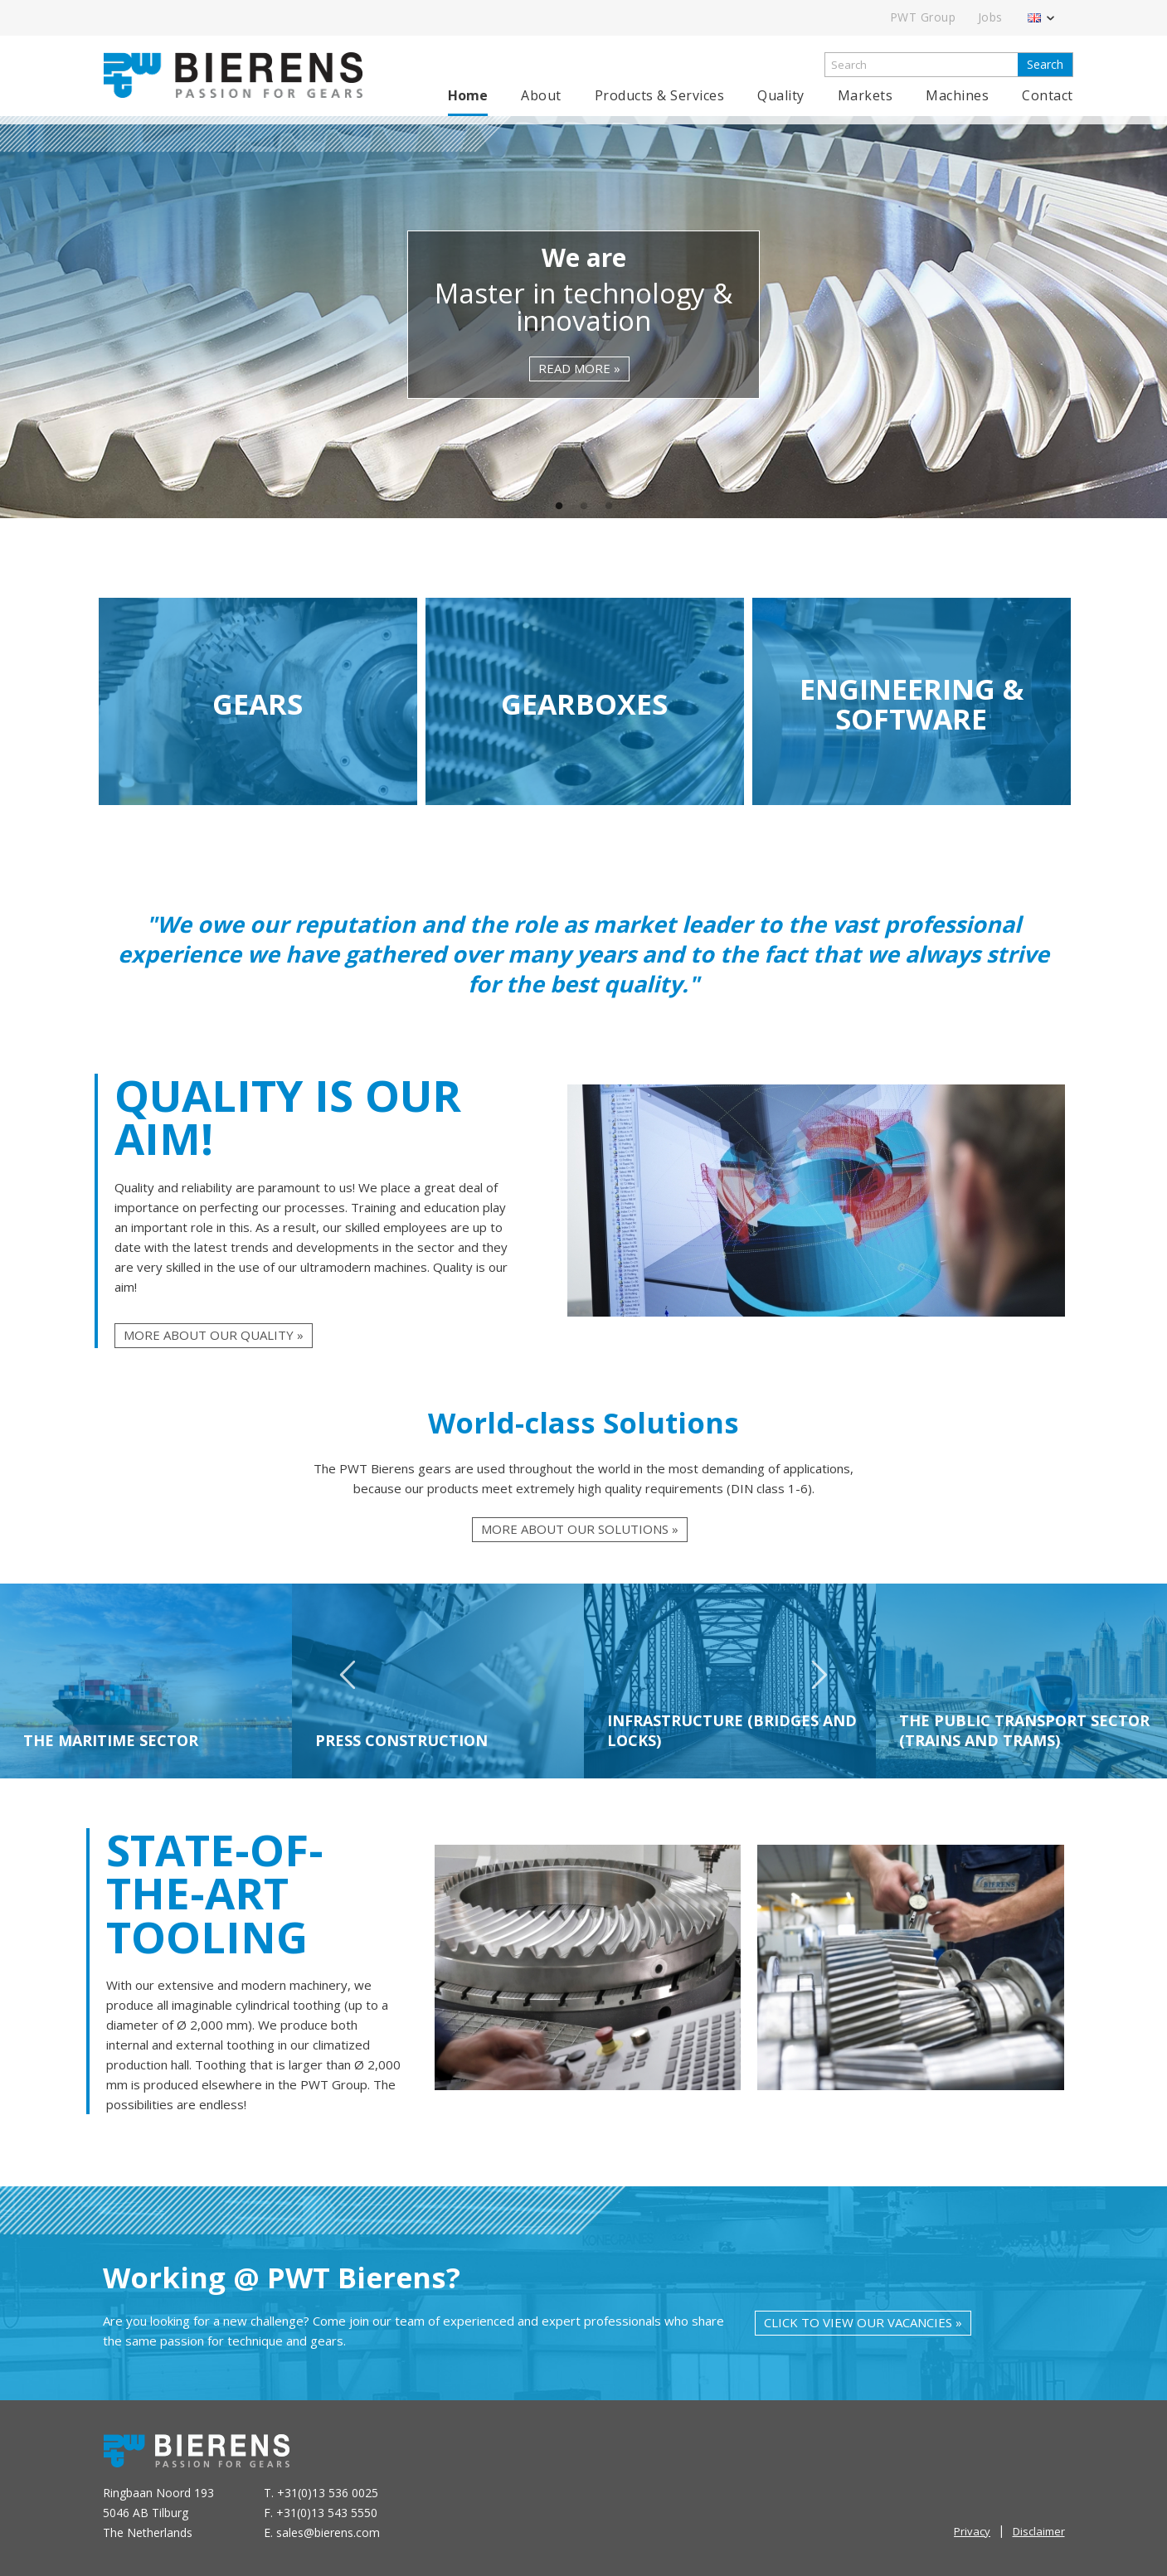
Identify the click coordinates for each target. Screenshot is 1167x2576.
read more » (579, 368)
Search (1045, 64)
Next (818, 1682)
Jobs (990, 17)
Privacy (972, 2531)
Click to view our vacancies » (863, 2322)
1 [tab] (559, 506)
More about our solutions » (579, 1529)
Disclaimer (1039, 2531)
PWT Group (923, 17)
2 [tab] (584, 506)
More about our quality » (214, 1335)
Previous (348, 1682)
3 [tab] (609, 506)
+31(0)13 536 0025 (327, 2493)
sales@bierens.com (328, 2532)
